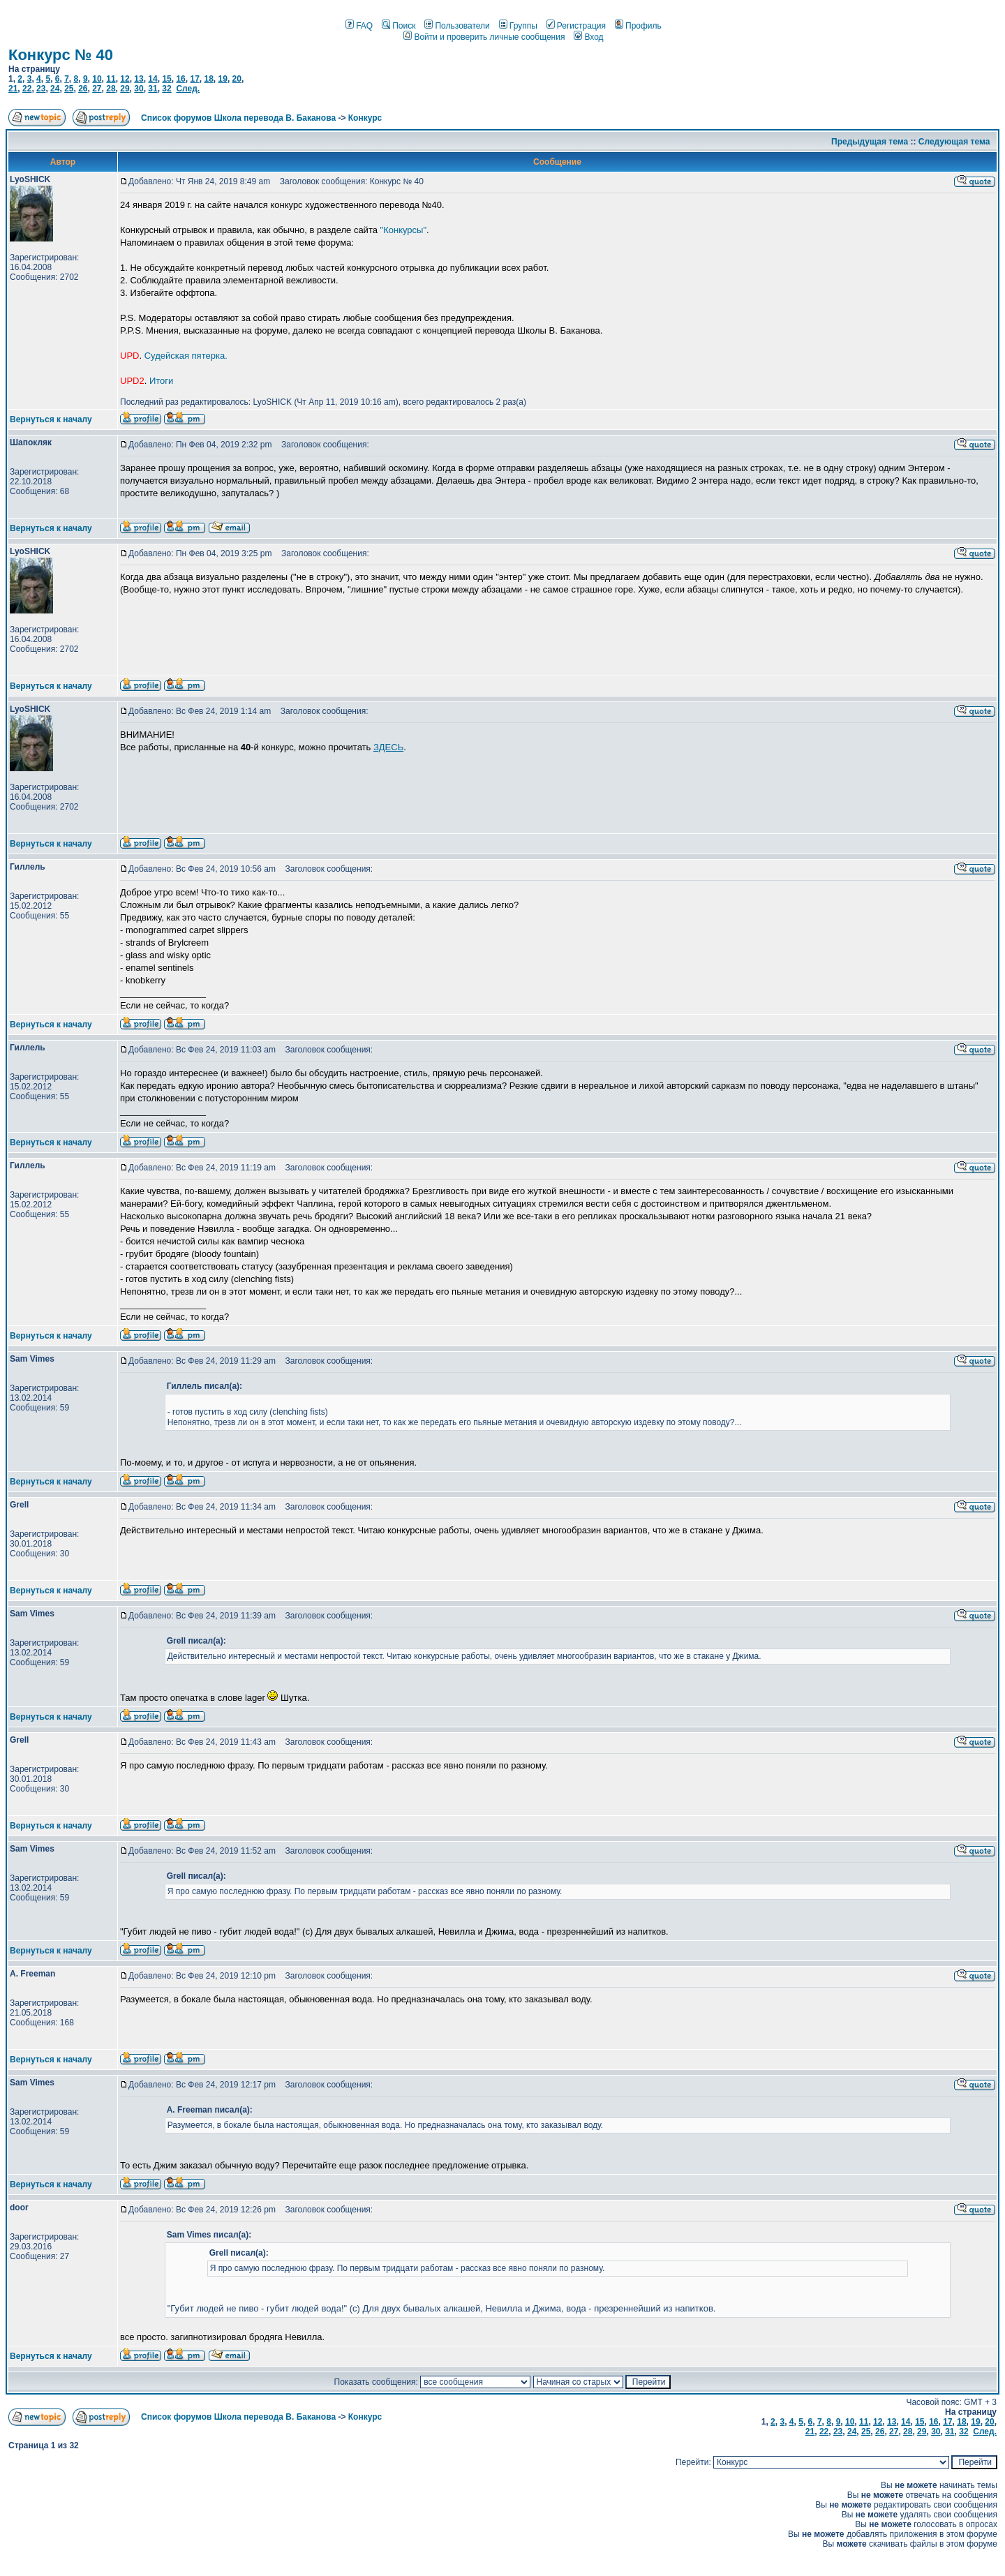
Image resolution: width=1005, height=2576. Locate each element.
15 (166, 79)
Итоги (161, 380)
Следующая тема (954, 142)
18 (208, 79)
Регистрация (576, 26)
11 (110, 79)
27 (96, 89)
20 (236, 79)
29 (124, 89)
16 (180, 79)
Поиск (398, 26)
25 (68, 89)
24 (54, 89)
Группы (518, 26)
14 (152, 79)
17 (194, 79)
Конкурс (365, 118)
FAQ (359, 26)
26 (82, 89)
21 (12, 89)
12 (124, 79)
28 (110, 89)
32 (166, 89)
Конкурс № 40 (60, 55)
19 (223, 79)
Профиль (638, 26)
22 (26, 89)
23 (40, 89)
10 (96, 79)
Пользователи (456, 26)
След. (188, 89)
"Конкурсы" (403, 230)
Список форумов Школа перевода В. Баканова (238, 118)
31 (152, 89)
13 (138, 79)
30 (138, 89)
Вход (588, 37)
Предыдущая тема (869, 142)
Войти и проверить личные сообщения (484, 37)
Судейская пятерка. (186, 355)
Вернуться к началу (51, 419)
